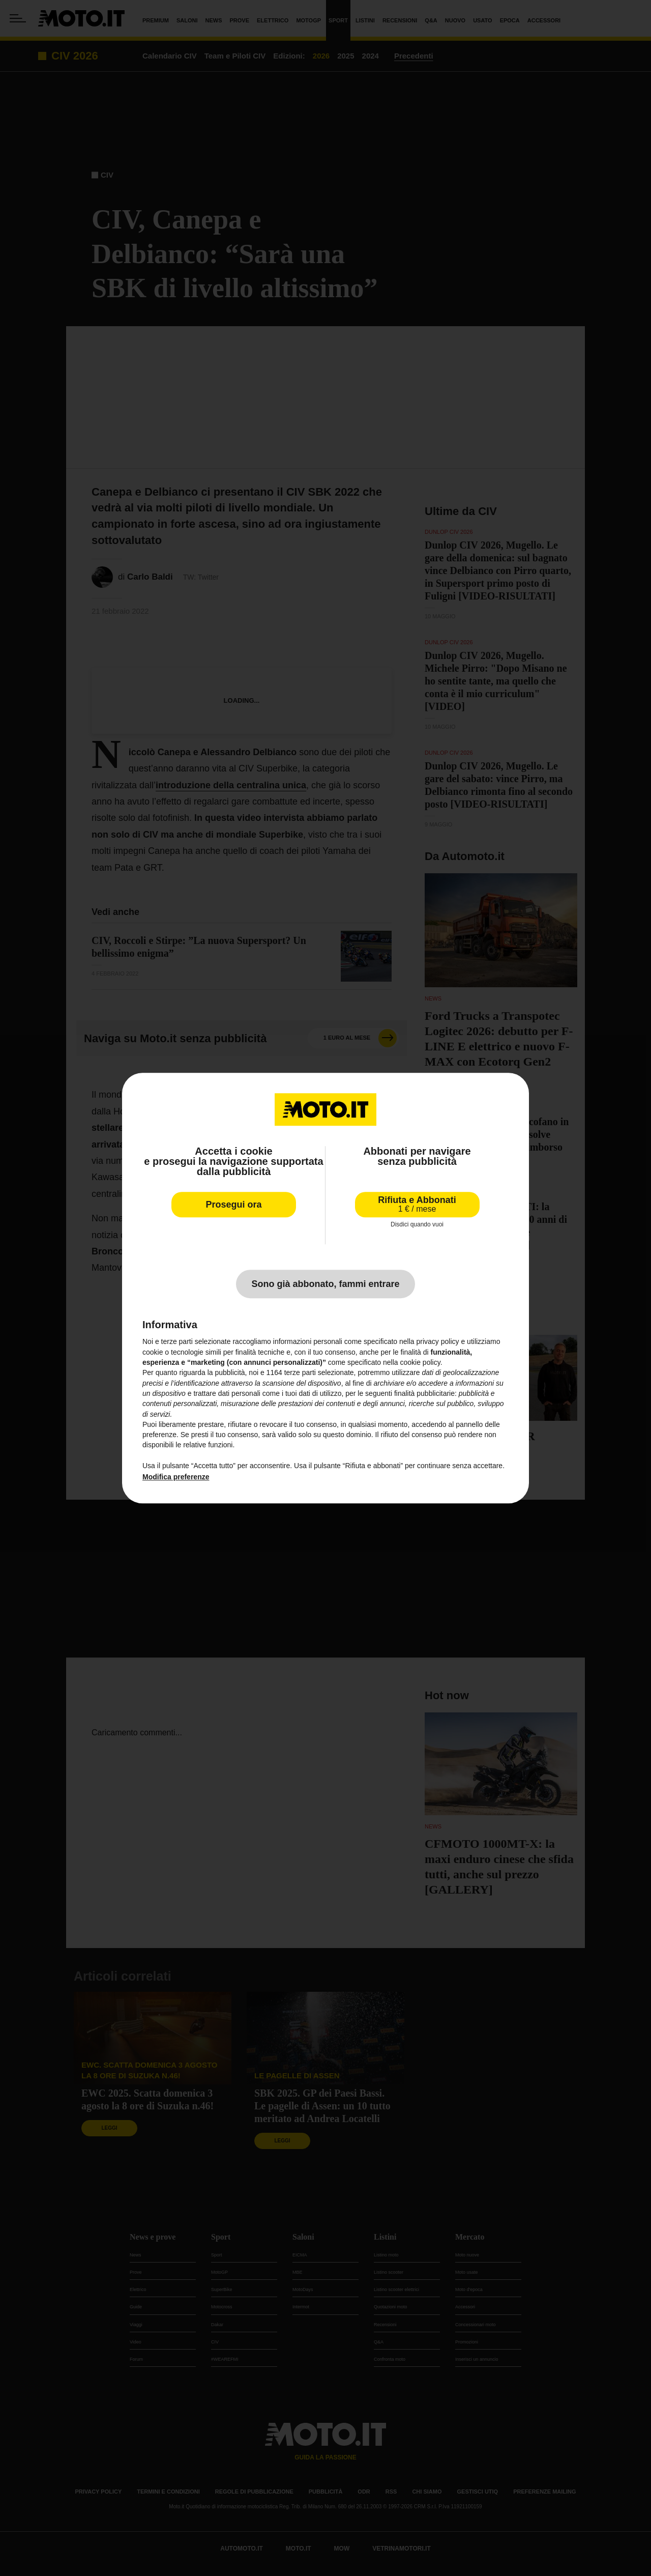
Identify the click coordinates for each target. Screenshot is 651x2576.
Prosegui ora (233, 1204)
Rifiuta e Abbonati (417, 1204)
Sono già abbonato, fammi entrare (325, 1284)
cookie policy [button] (420, 1362)
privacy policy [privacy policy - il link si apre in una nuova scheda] (438, 1342)
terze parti (300, 1373)
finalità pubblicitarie (424, 1393)
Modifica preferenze (175, 1477)
